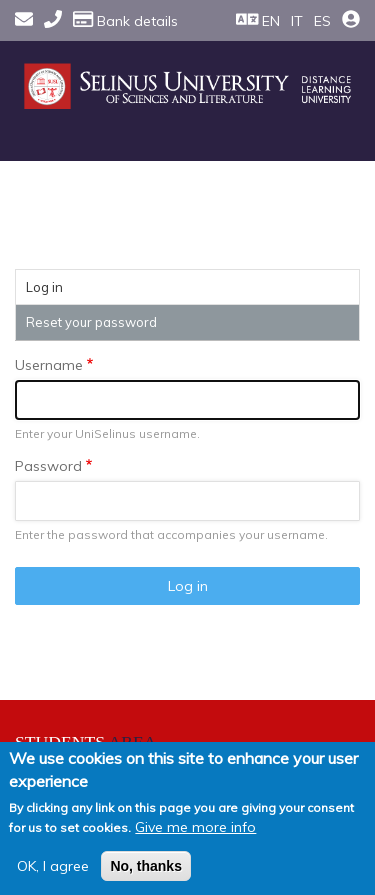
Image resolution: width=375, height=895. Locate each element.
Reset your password (91, 322)
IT (297, 21)
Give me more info (195, 827)
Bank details (125, 21)
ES (322, 21)
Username (49, 365)
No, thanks (146, 866)
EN (271, 21)
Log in (65, 290)
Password (48, 466)
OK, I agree (53, 866)
